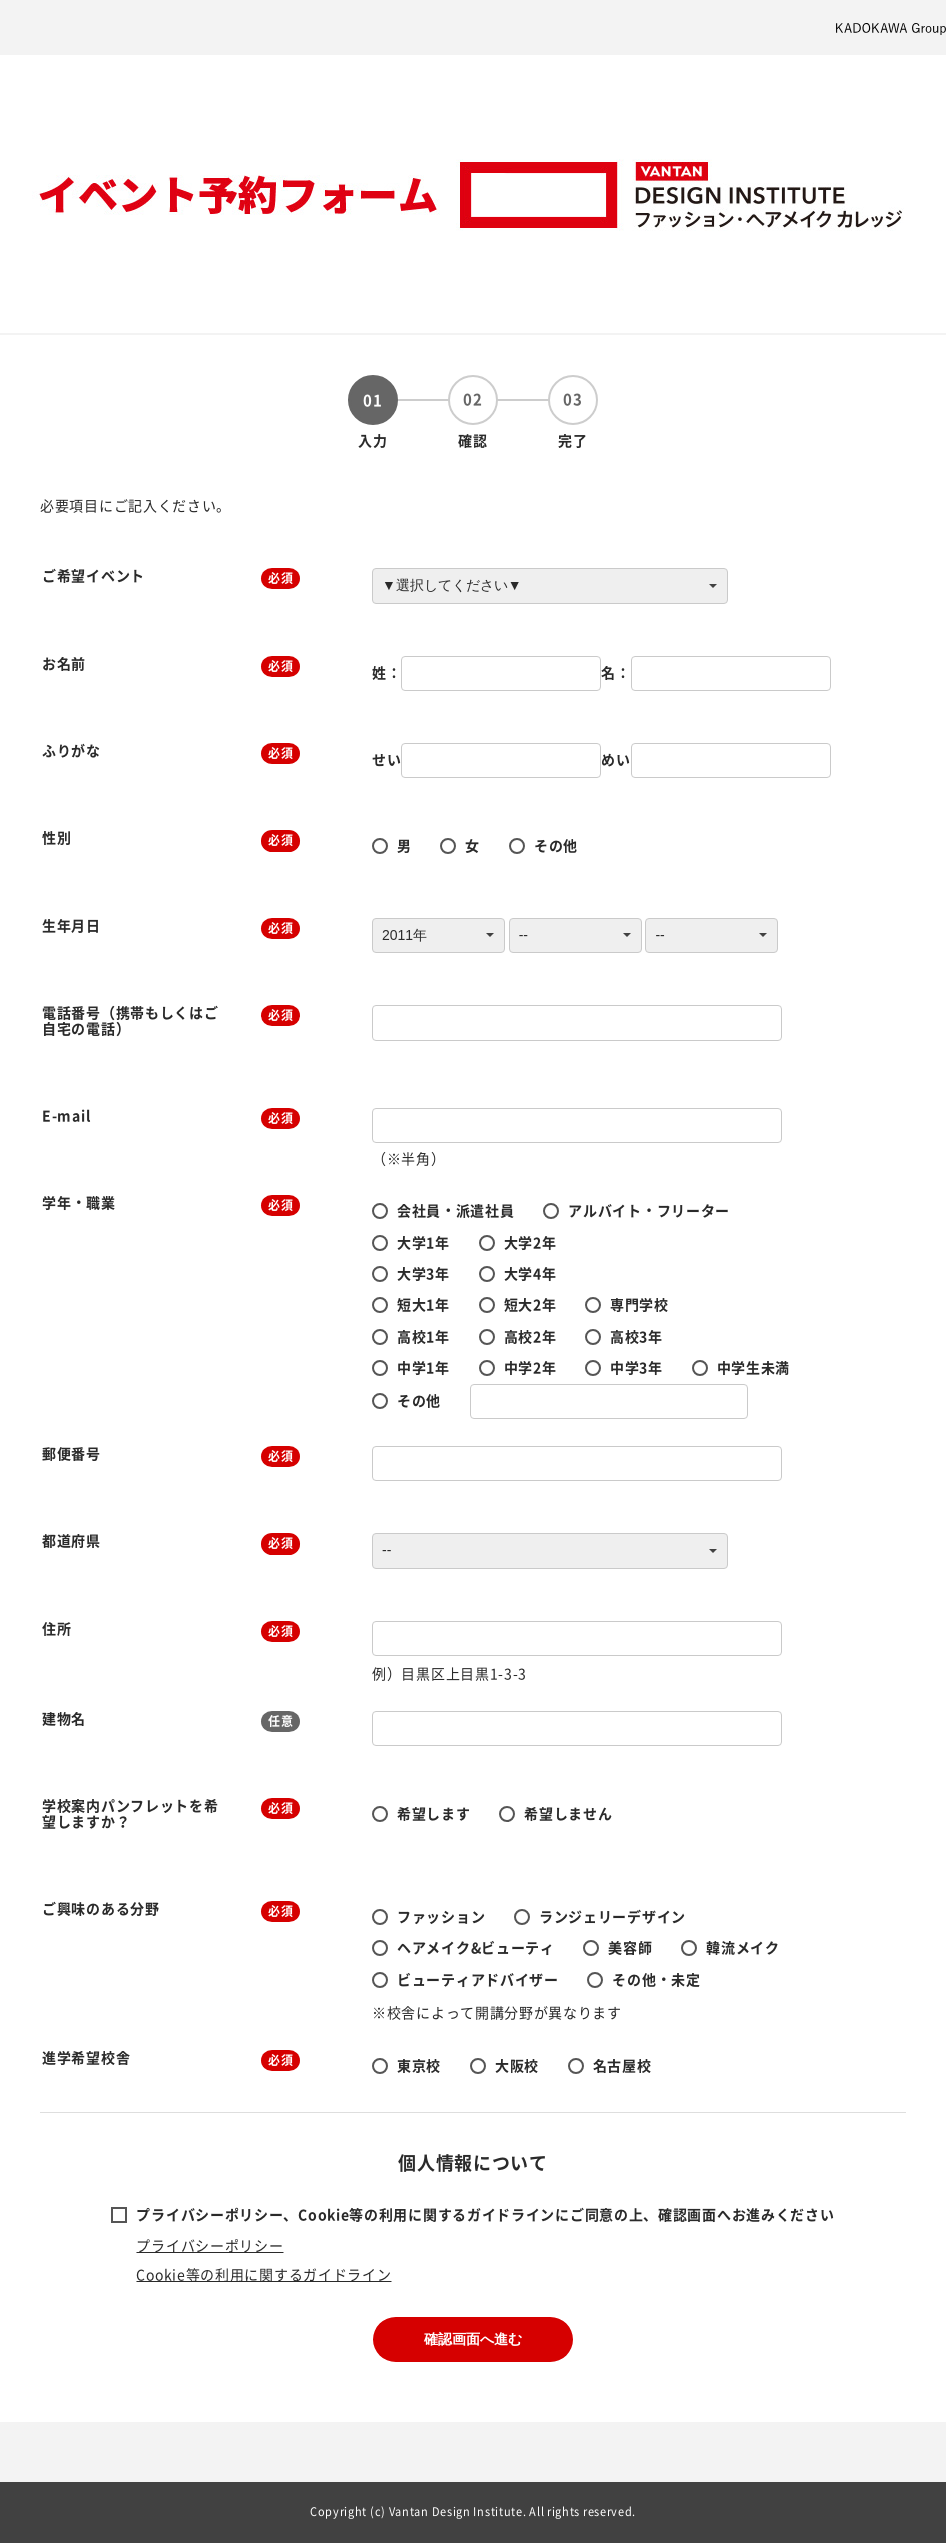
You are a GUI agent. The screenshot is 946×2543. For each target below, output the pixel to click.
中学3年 (636, 1367)
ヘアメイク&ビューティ (476, 1947)
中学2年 (530, 1367)
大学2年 (530, 1242)
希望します (434, 1813)
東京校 (419, 2065)
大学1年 (423, 1242)
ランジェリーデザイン (612, 1916)
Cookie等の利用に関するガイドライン (263, 2274)
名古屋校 (622, 2065)
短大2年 (530, 1304)
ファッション (441, 1916)
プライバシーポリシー (209, 2245)
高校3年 (636, 1336)
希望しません (568, 1813)
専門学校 (639, 1304)
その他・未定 (656, 1979)
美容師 (630, 1947)
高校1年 (423, 1336)
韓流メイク (743, 1947)
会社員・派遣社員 (456, 1210)
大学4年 (530, 1273)
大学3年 (423, 1273)
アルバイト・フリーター (649, 1210)
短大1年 (423, 1304)
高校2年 (530, 1336)
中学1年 (423, 1367)
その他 (556, 845)
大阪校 (517, 2065)
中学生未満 (754, 1367)
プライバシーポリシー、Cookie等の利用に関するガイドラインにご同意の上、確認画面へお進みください (485, 2214)
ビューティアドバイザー (478, 1979)
